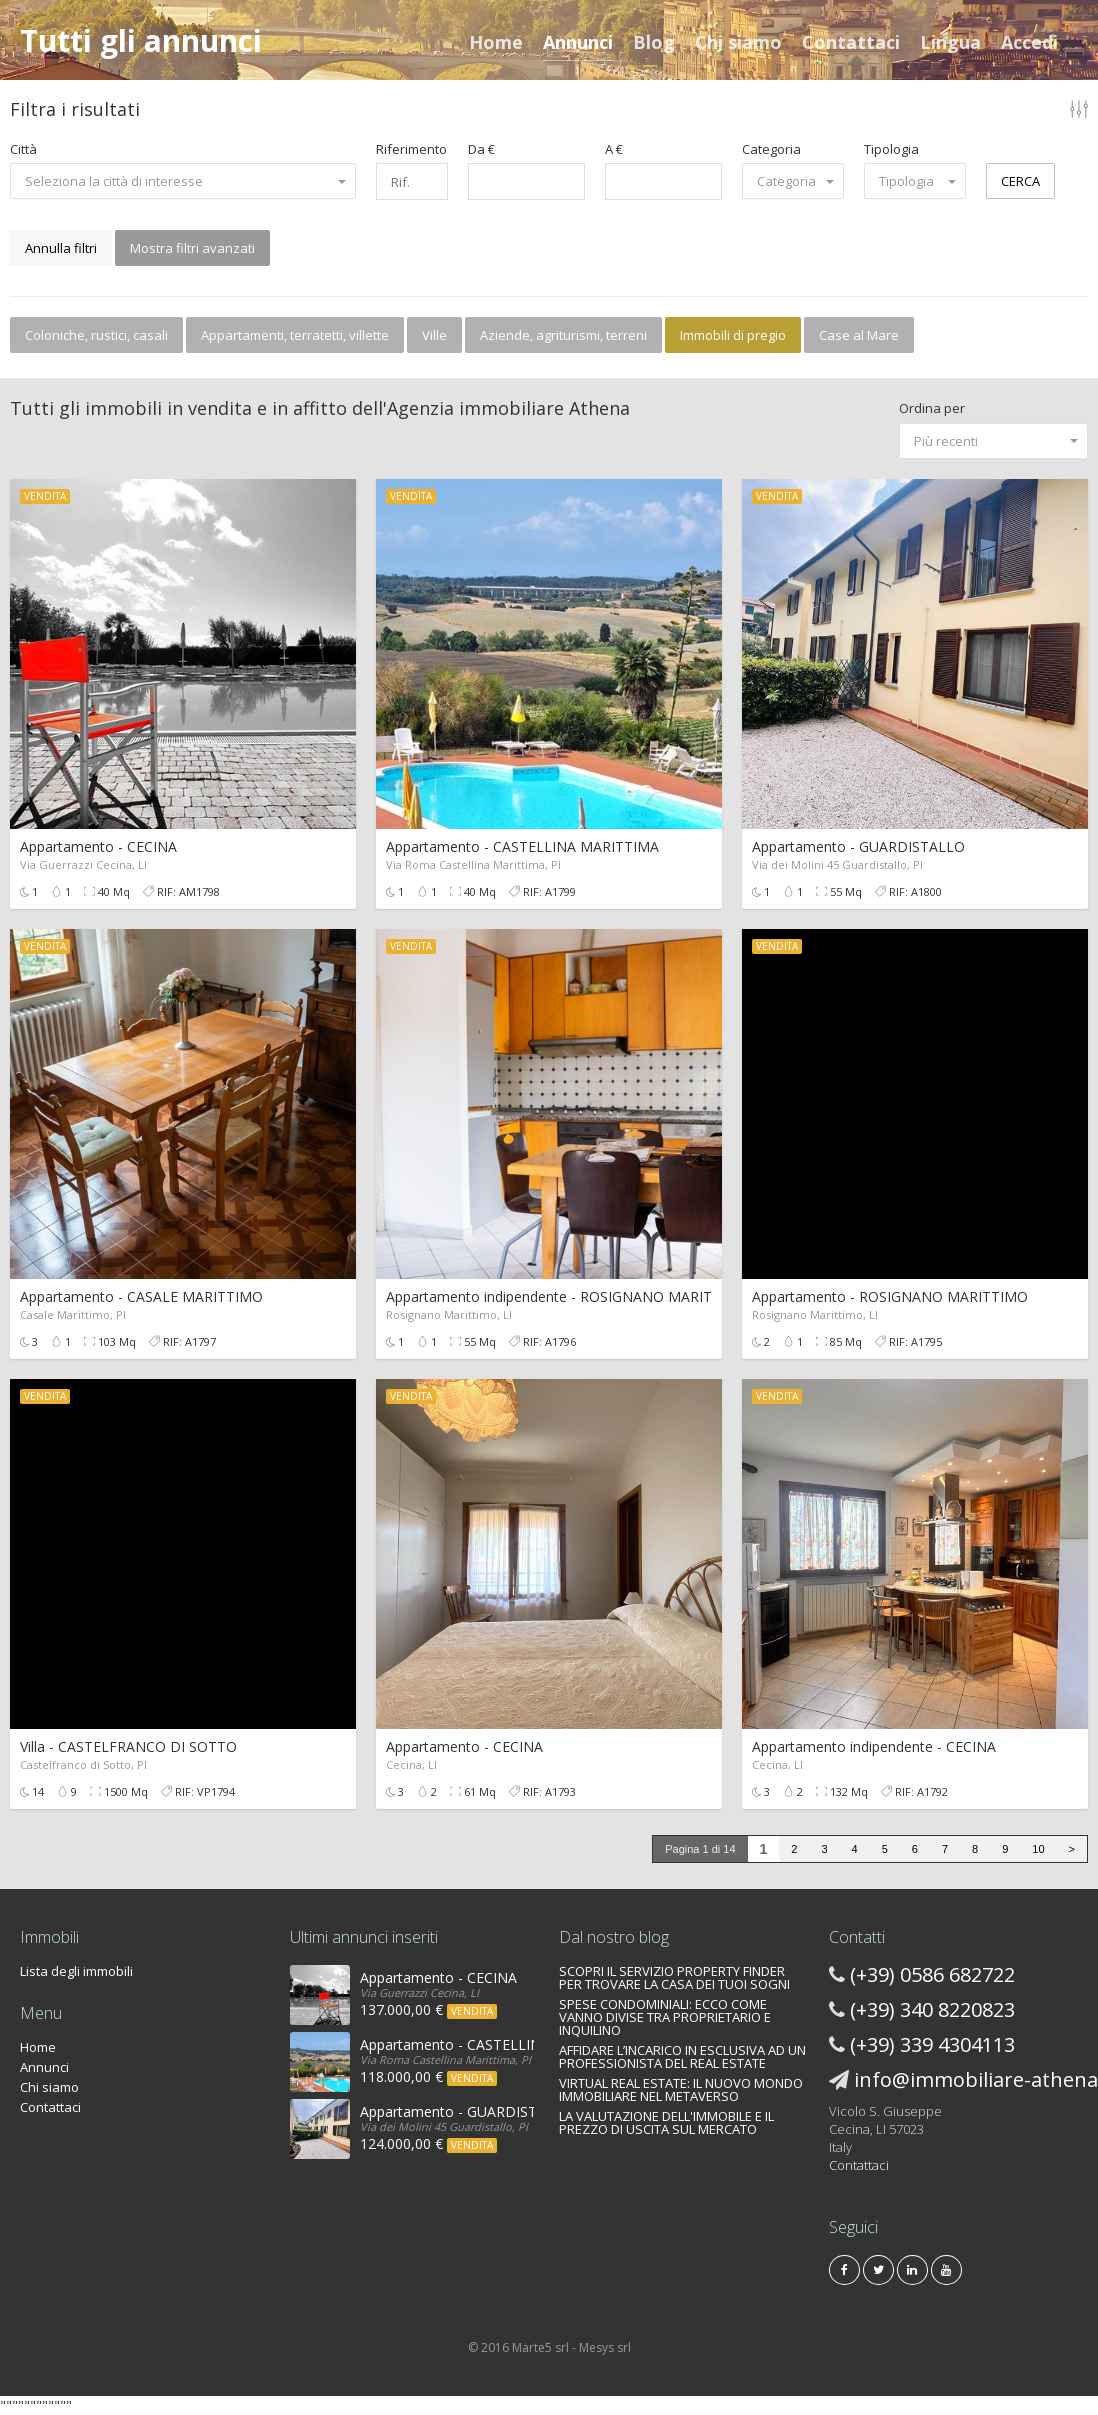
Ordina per (932, 408)
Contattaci (851, 42)
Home (496, 42)
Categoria (771, 149)
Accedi (1029, 42)
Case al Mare (859, 335)
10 (1038, 1849)
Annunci (578, 42)
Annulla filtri (61, 248)
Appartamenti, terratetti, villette (295, 335)
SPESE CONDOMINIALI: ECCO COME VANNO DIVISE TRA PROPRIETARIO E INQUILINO (665, 2017)
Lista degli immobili (76, 1971)
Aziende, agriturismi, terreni (563, 335)
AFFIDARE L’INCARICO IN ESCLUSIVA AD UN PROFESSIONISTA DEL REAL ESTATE (682, 2056)
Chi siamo (738, 42)
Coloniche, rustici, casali (96, 335)
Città (23, 149)
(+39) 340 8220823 (932, 2009)
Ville (434, 335)
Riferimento (411, 149)
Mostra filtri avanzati (192, 248)
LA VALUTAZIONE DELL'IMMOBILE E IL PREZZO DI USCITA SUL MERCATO (666, 2122)
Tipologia (891, 149)
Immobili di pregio (733, 335)
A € (614, 149)
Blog (654, 42)
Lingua (950, 42)
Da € (481, 149)
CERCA (1020, 181)
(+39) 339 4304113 (932, 2044)
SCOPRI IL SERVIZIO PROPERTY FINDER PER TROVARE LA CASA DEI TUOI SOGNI (674, 1977)
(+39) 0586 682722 (932, 1974)
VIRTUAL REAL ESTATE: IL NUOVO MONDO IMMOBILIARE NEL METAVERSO (681, 2089)
